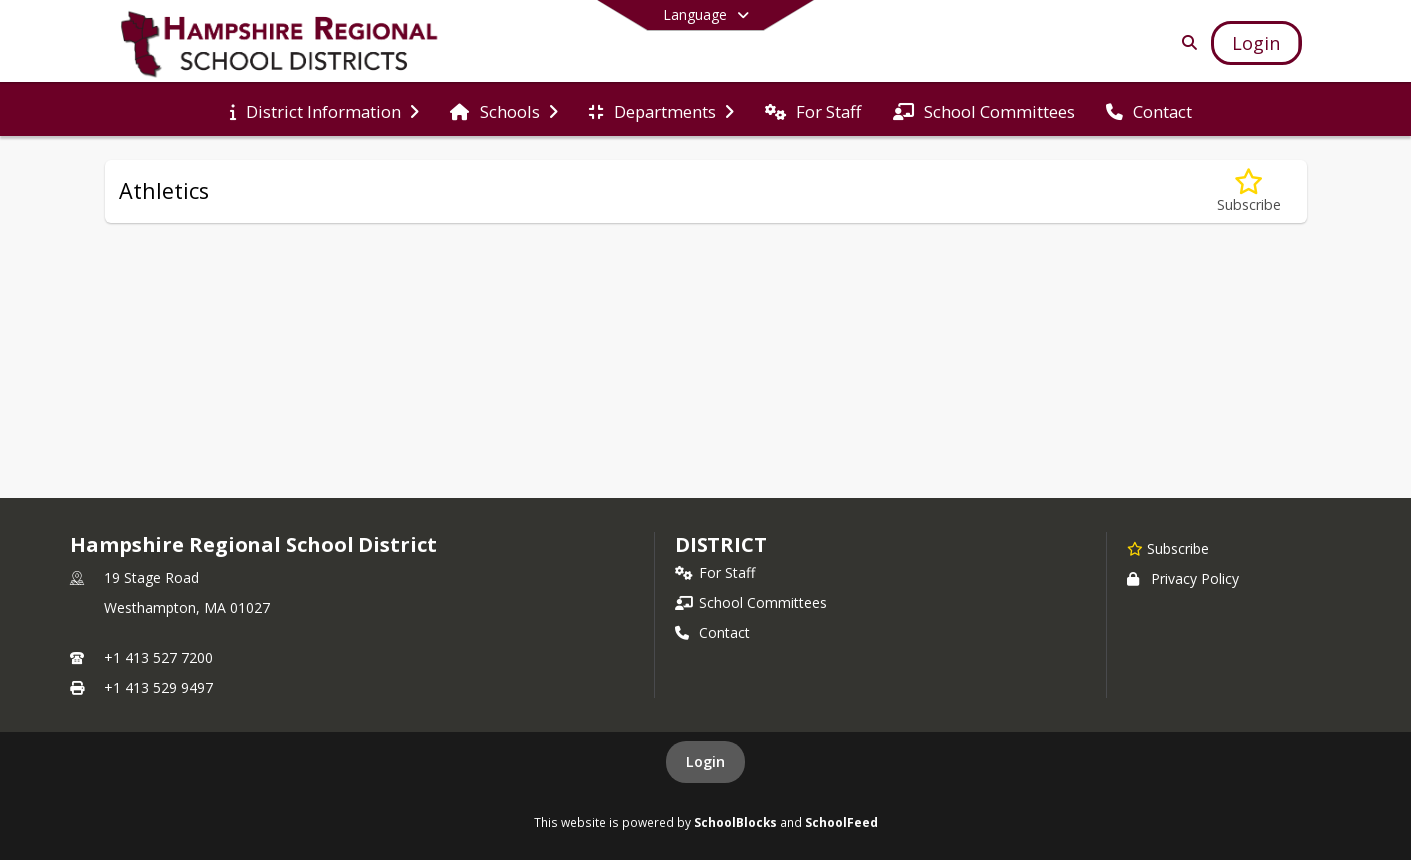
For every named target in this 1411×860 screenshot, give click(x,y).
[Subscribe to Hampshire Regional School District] (1168, 548)
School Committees (751, 602)
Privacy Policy (1183, 578)
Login (705, 761)
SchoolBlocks (735, 822)
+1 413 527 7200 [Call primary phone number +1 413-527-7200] (158, 657)
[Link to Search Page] (1185, 42)
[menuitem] (324, 110)
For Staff (715, 572)
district (721, 544)
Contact (712, 632)
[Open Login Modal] (1256, 43)
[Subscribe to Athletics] (1249, 191)
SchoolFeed (841, 822)
